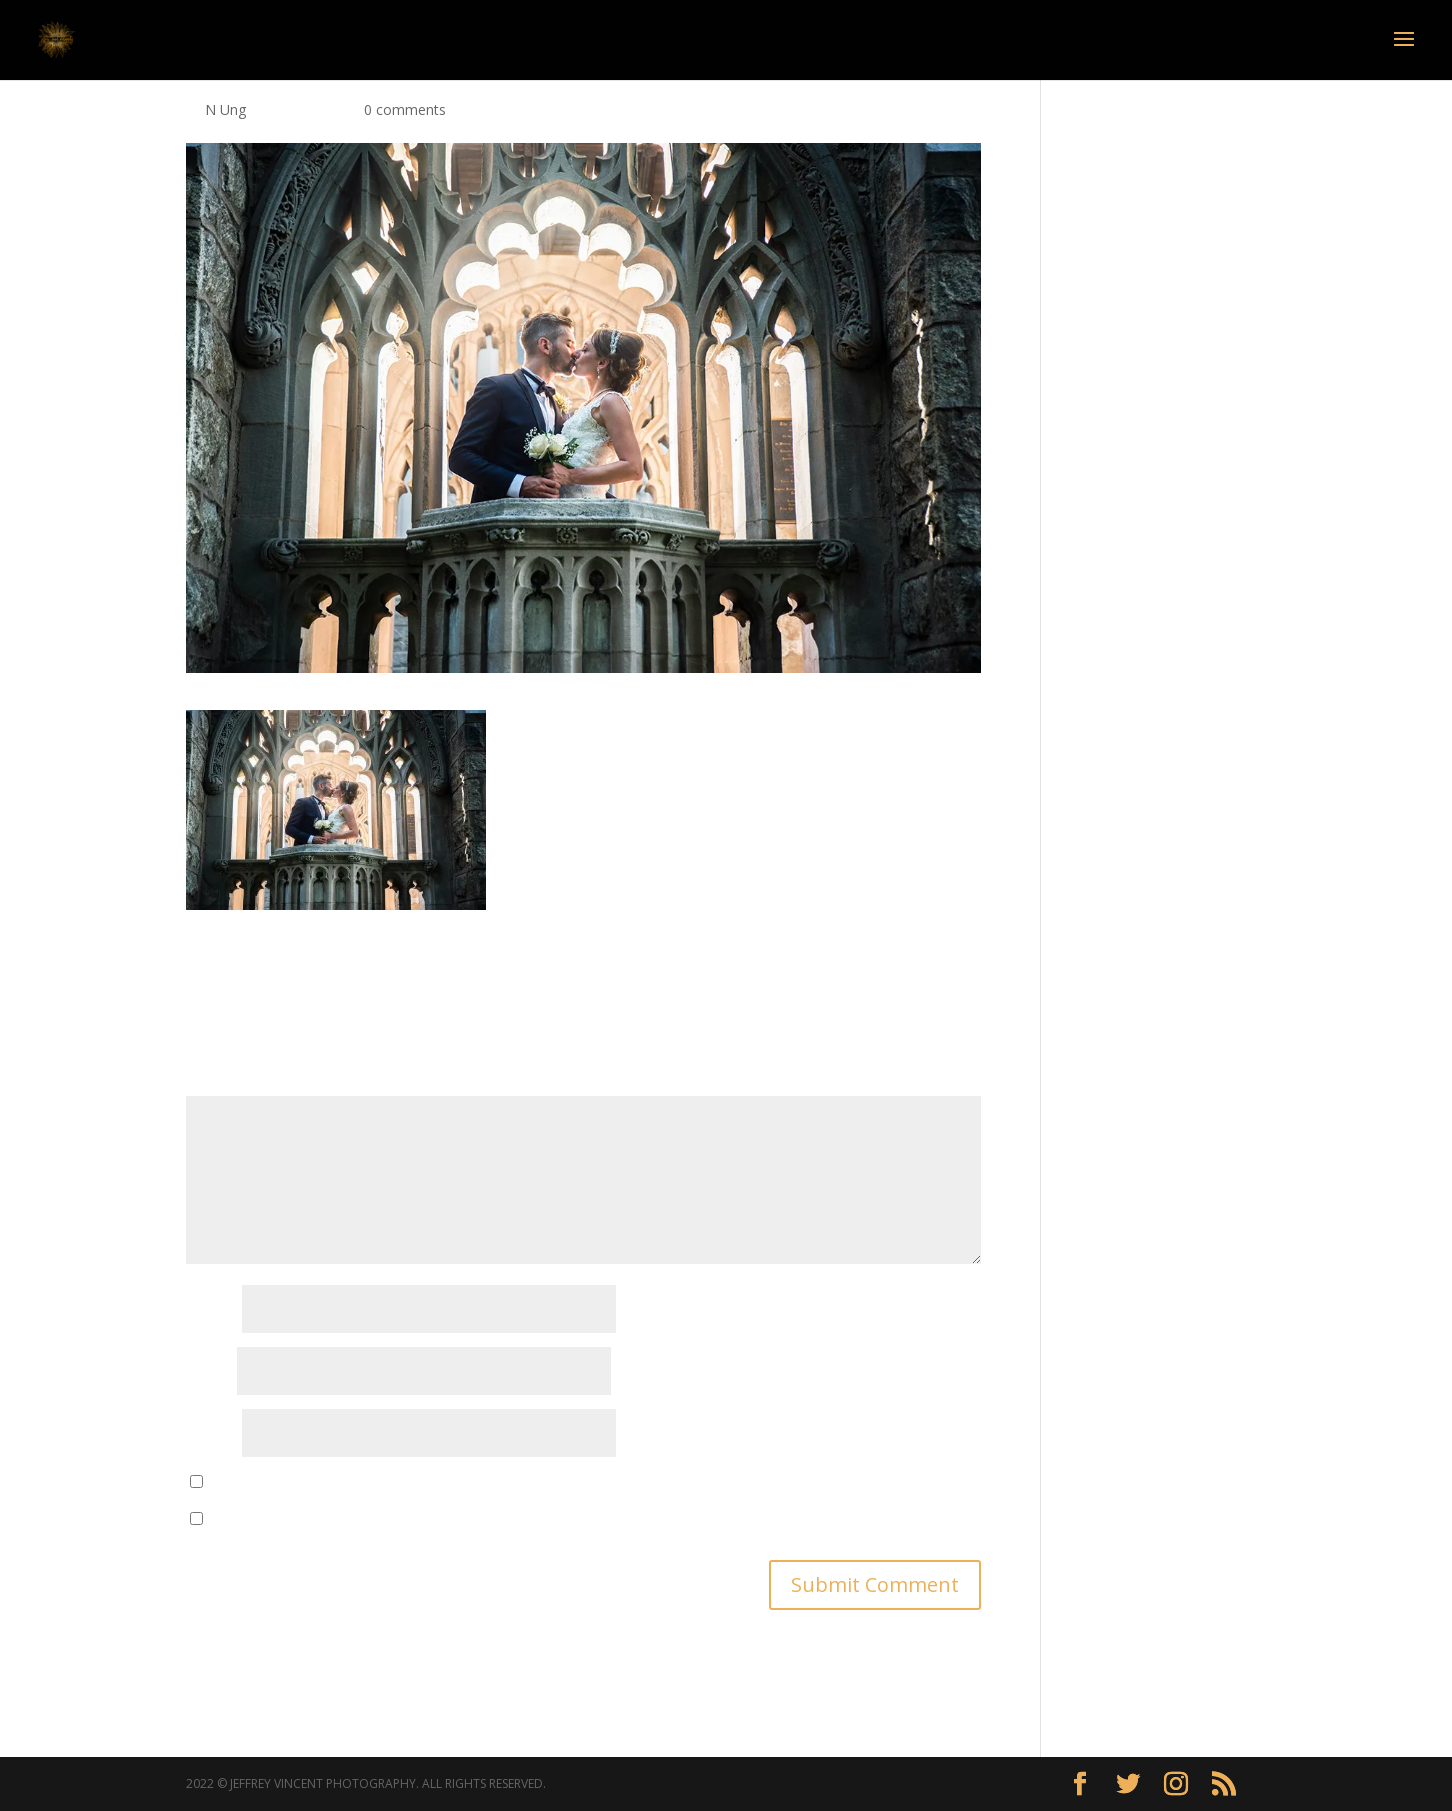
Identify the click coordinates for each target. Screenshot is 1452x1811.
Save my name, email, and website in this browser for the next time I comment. (467, 1482)
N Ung (225, 109)
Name (212, 1310)
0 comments (405, 109)
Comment (224, 1083)
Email (209, 1372)
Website (212, 1434)
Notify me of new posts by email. (317, 1519)
